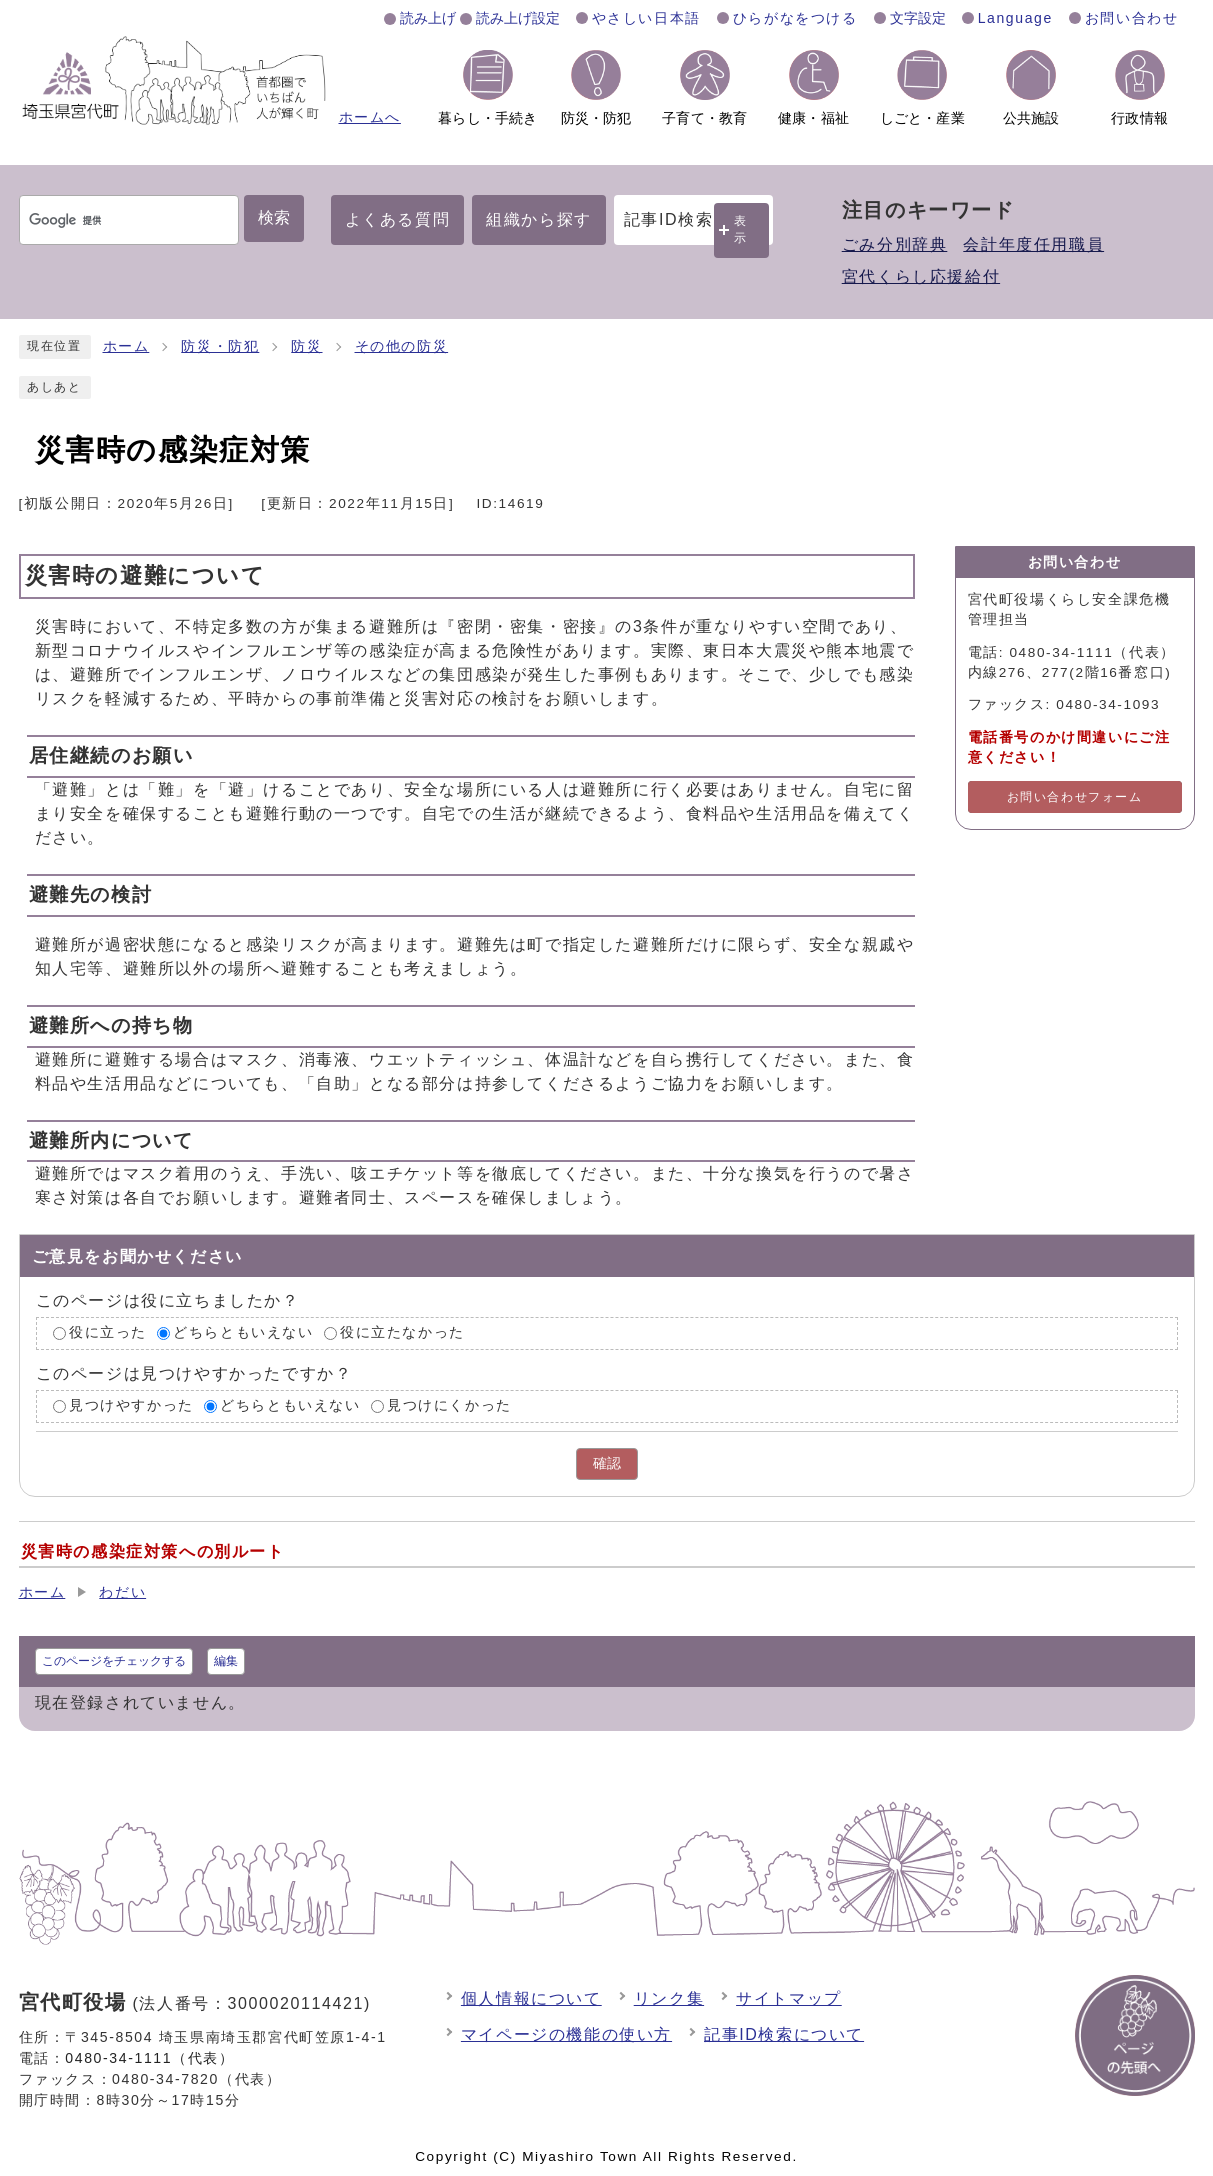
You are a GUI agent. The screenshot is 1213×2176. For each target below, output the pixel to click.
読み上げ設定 (518, 18)
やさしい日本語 (646, 18)
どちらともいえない (243, 1333)
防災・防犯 (220, 346)
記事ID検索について (784, 2034)
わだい (122, 1592)
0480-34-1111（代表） (149, 2058)
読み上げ (428, 18)
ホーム (126, 346)
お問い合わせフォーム (1075, 797)
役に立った (108, 1333)
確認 (607, 1463)
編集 (226, 1661)
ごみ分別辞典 (895, 244)
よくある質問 (398, 219)
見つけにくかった (449, 1405)
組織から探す (539, 219)
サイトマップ (789, 1998)
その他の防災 (402, 346)
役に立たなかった (402, 1333)
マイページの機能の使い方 (566, 2034)
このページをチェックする (114, 1661)
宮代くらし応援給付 (921, 276)
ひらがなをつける (795, 18)
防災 (306, 346)
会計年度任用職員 (1033, 244)
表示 (741, 229)
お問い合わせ (1132, 18)
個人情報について (531, 1998)
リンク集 (669, 1998)
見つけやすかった (131, 1405)
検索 (274, 217)
